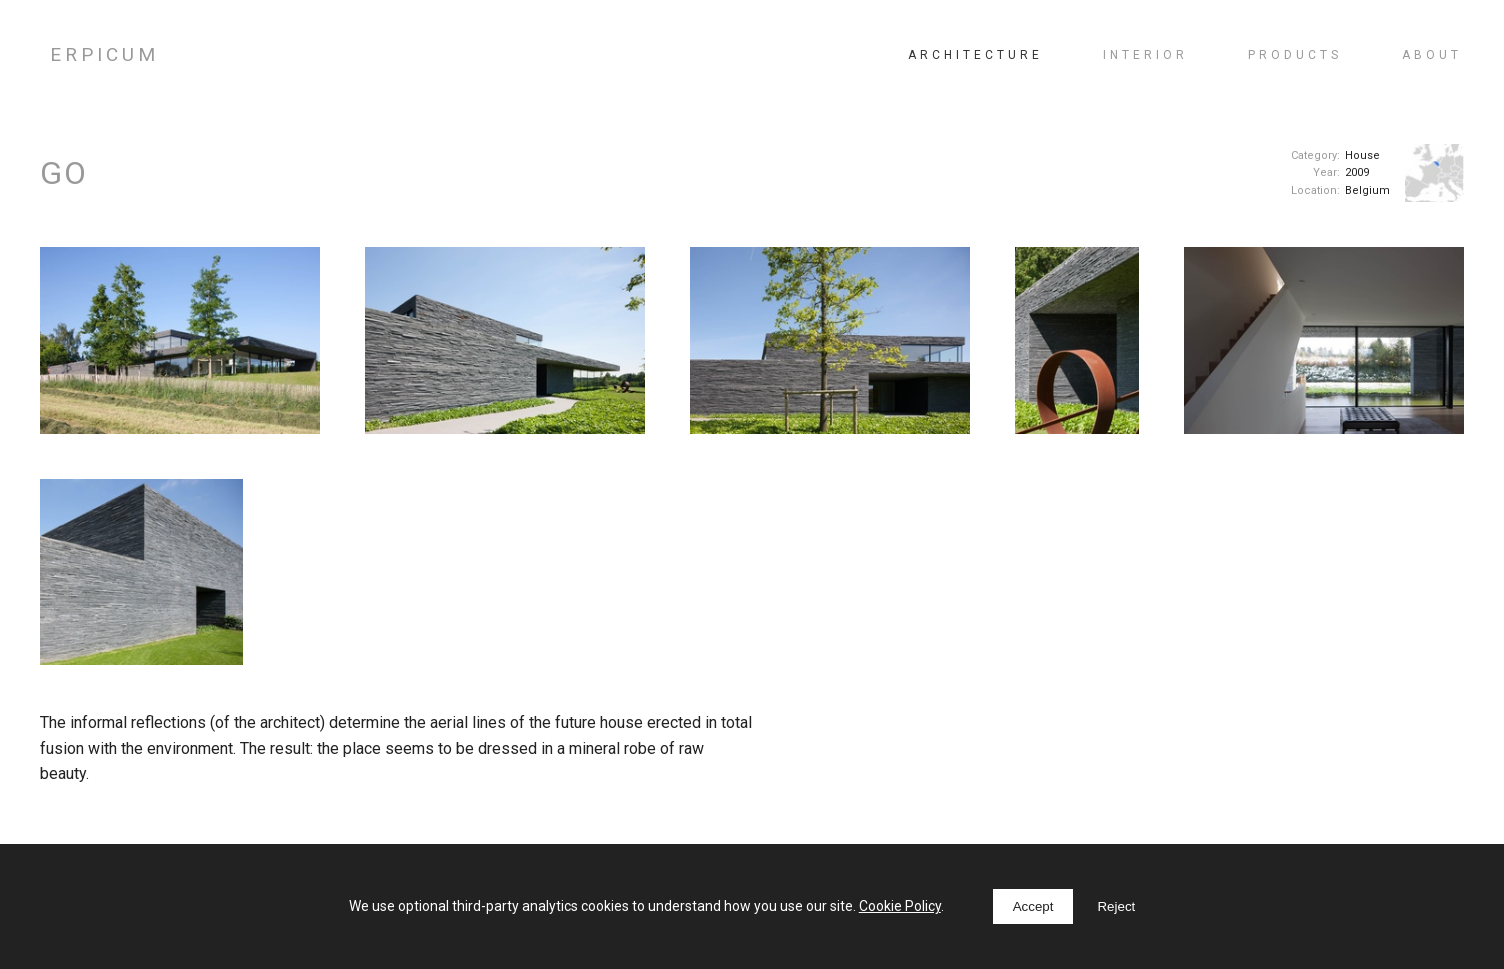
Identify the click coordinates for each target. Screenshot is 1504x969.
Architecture (975, 55)
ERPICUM (104, 54)
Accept (1033, 906)
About (1432, 55)
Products (1295, 55)
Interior (1145, 55)
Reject (1116, 906)
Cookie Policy (900, 906)
